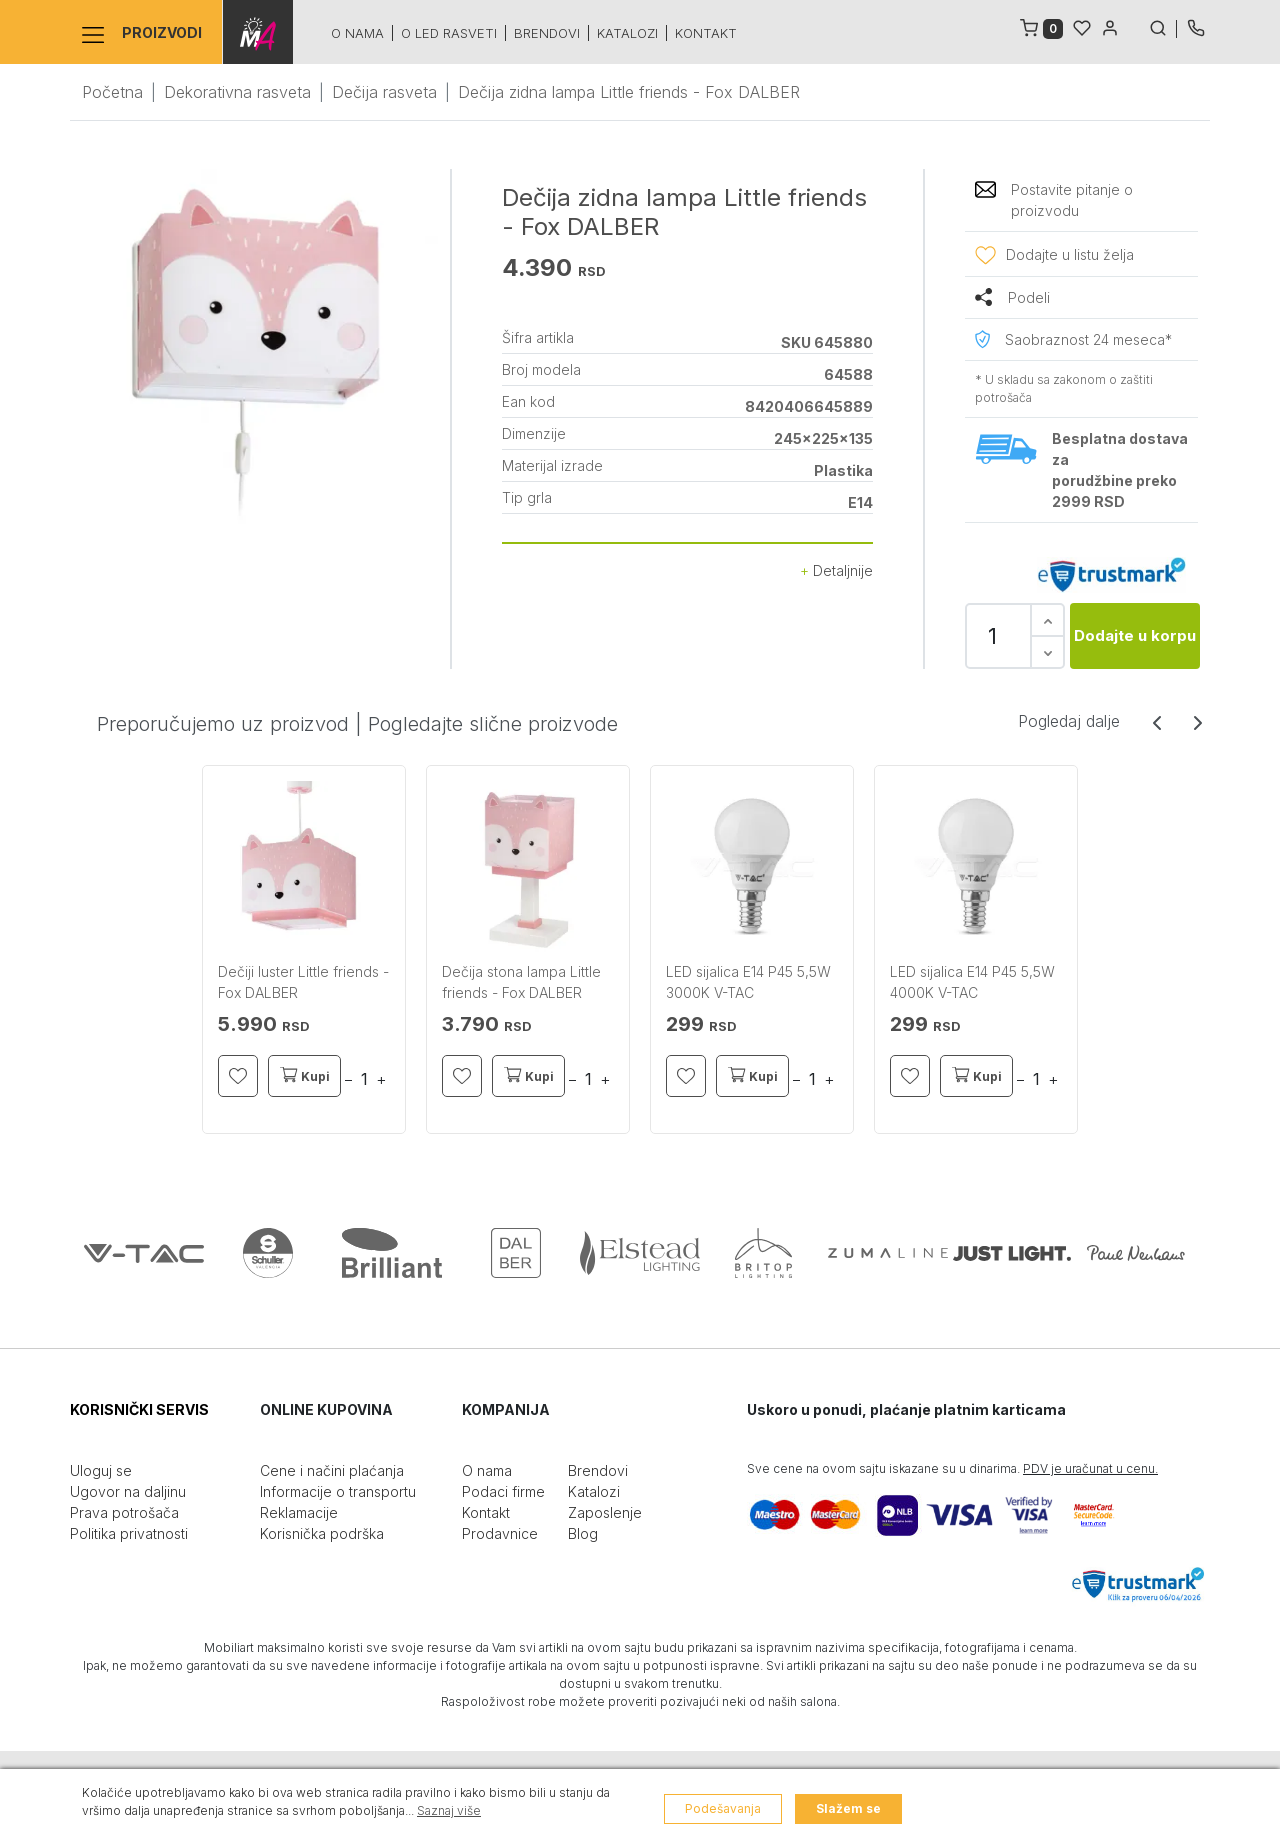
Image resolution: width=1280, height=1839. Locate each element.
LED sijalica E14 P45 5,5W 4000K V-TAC (972, 982)
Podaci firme (503, 1491)
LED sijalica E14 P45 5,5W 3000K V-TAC (748, 982)
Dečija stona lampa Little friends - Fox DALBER (521, 982)
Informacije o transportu (338, 1491)
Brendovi (546, 33)
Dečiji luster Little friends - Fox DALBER (303, 982)
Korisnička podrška (322, 1533)
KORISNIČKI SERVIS (139, 1409)
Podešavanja (723, 1808)
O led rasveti (448, 33)
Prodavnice (500, 1533)
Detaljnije (836, 570)
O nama (356, 33)
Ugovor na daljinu (128, 1491)
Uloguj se (101, 1470)
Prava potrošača (124, 1512)
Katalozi (626, 33)
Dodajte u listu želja (1070, 254)
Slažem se (848, 1808)
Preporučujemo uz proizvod (223, 724)
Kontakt (705, 33)
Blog (583, 1533)
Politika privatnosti (129, 1533)
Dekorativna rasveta (237, 92)
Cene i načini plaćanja (332, 1470)
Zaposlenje (605, 1512)
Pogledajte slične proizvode (493, 724)
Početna (112, 92)
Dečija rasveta (384, 92)
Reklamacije (299, 1512)
